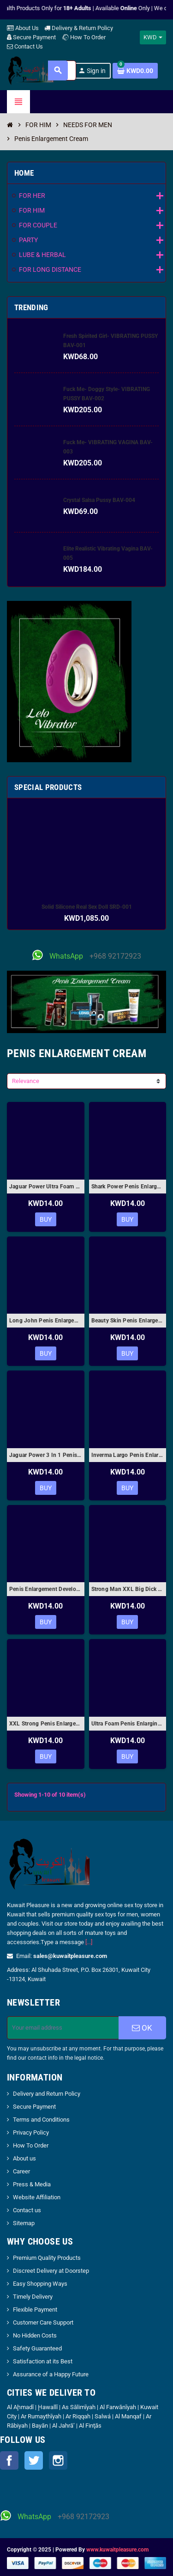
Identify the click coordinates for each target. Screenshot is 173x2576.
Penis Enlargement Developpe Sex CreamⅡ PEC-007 (45, 1589)
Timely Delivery (33, 2296)
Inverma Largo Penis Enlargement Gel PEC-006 (127, 1455)
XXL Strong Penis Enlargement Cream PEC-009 (45, 1723)
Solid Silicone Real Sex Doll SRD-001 (87, 907)
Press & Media (32, 2184)
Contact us (27, 2210)
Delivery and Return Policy (46, 2093)
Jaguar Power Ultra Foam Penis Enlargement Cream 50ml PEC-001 (45, 1186)
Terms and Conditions (41, 2119)
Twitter (33, 2460)
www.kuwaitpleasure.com (117, 2549)
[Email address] (63, 2027)
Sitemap (24, 2223)
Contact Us (25, 46)
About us (24, 2158)
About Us (23, 27)
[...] (88, 1942)
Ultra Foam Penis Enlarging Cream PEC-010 (127, 1723)
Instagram (58, 2460)
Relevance (25, 1080)
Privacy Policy (31, 2132)
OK (142, 2027)
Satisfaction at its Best (42, 2361)
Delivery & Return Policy (78, 27)
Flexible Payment (35, 2309)
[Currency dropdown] (153, 37)
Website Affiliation (36, 2197)
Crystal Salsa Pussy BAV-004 (99, 500)
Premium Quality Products (47, 2257)
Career (21, 2171)
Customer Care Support (43, 2322)
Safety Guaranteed (37, 2348)
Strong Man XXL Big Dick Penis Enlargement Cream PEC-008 (127, 1589)
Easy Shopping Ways (40, 2283)
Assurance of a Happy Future (51, 2374)
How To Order (83, 37)
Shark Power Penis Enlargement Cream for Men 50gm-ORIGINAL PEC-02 (127, 1186)
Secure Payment (31, 37)
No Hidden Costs (35, 2335)
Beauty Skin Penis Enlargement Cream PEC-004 (127, 1320)
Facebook (9, 2460)
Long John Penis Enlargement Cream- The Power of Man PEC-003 (45, 1320)
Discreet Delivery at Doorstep (51, 2270)
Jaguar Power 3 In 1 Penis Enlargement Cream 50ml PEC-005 (45, 1455)
